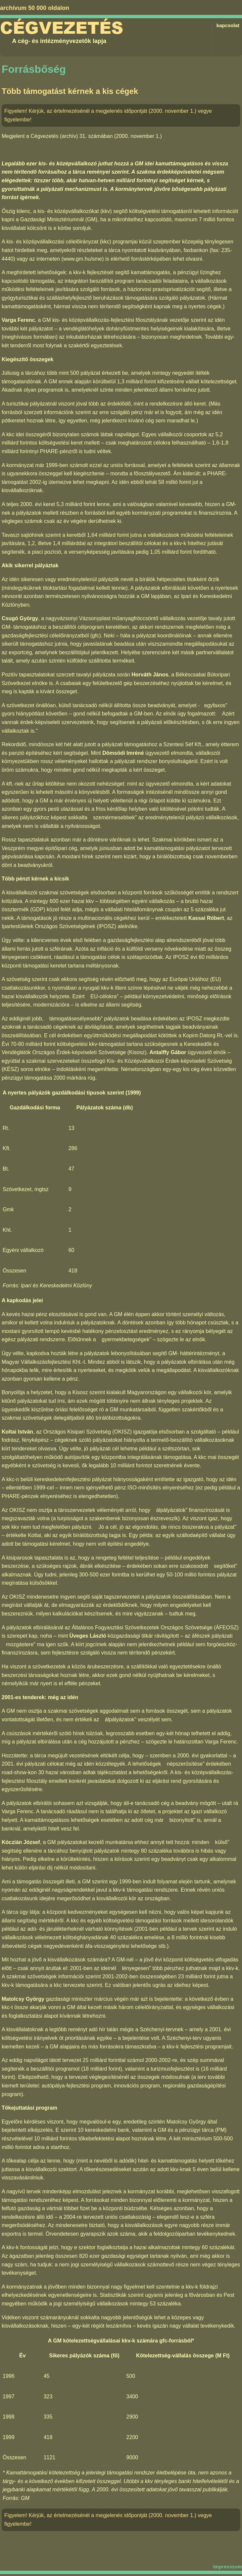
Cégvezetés (61, 28)
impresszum (227, 2566)
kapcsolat (228, 25)
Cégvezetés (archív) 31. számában (71, 136)
